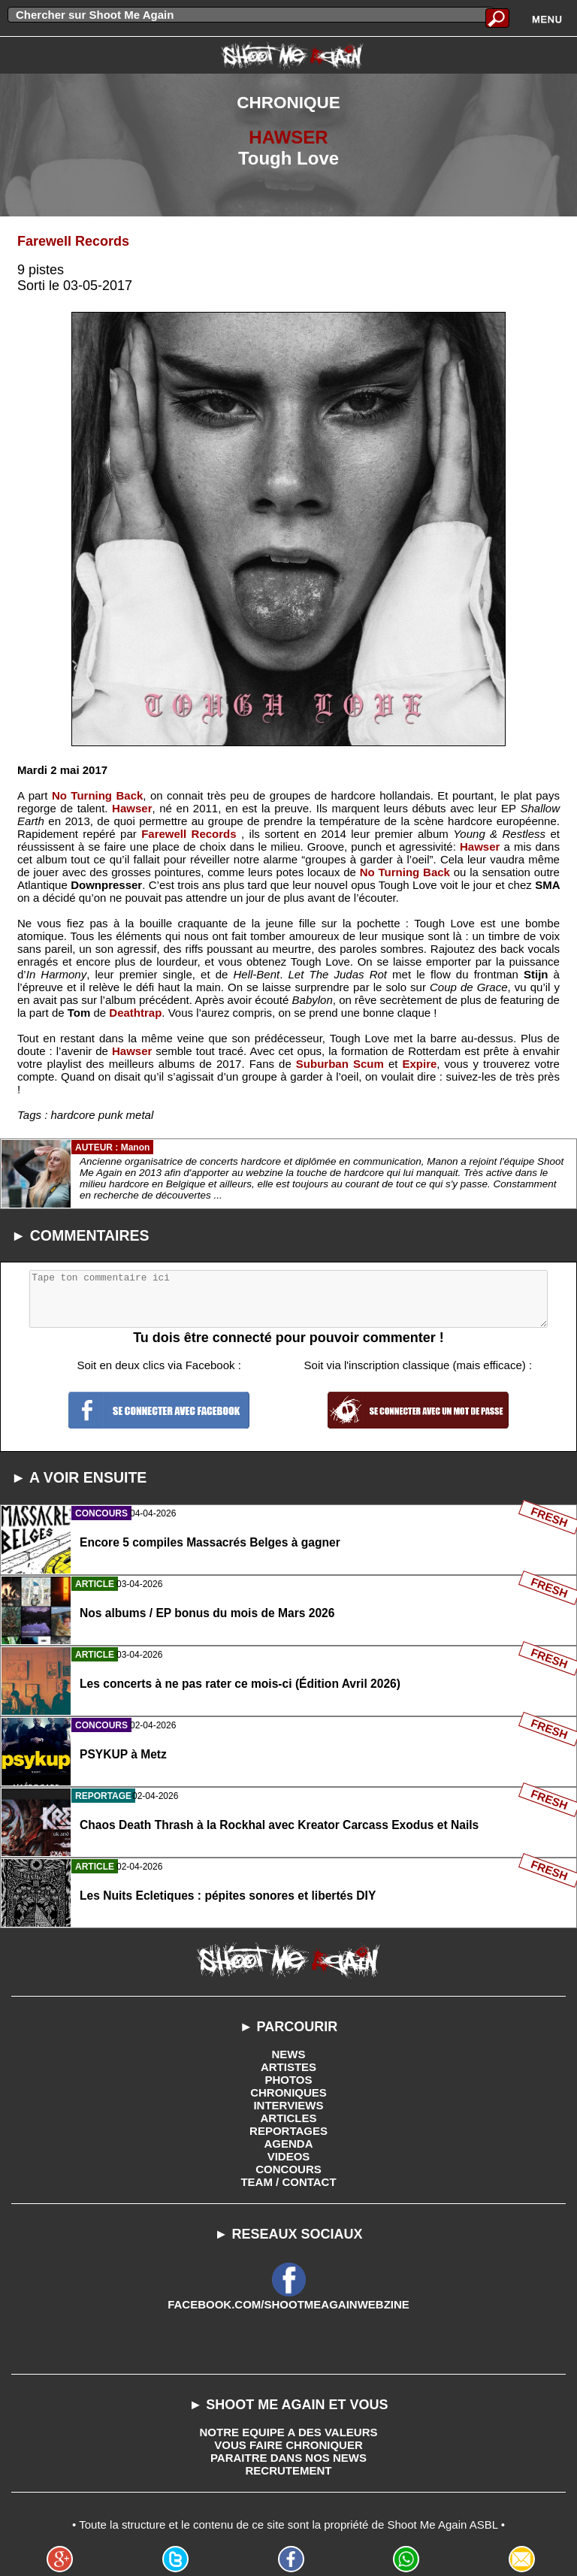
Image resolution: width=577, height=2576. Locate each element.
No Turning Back (97, 795)
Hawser (132, 808)
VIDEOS (288, 2156)
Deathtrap (135, 1012)
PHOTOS (288, 2079)
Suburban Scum (340, 1063)
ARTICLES (289, 2118)
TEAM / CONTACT (288, 2181)
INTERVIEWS (288, 2105)
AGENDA (288, 2143)
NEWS (289, 2054)
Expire (420, 1063)
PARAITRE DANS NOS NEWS (288, 2457)
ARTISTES (288, 2066)
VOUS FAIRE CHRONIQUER (288, 2444)
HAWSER (288, 137)
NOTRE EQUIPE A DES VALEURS (289, 2432)
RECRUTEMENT (289, 2470)
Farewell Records (73, 241)
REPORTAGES (288, 2130)
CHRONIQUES (288, 2092)
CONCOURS (288, 2169)
